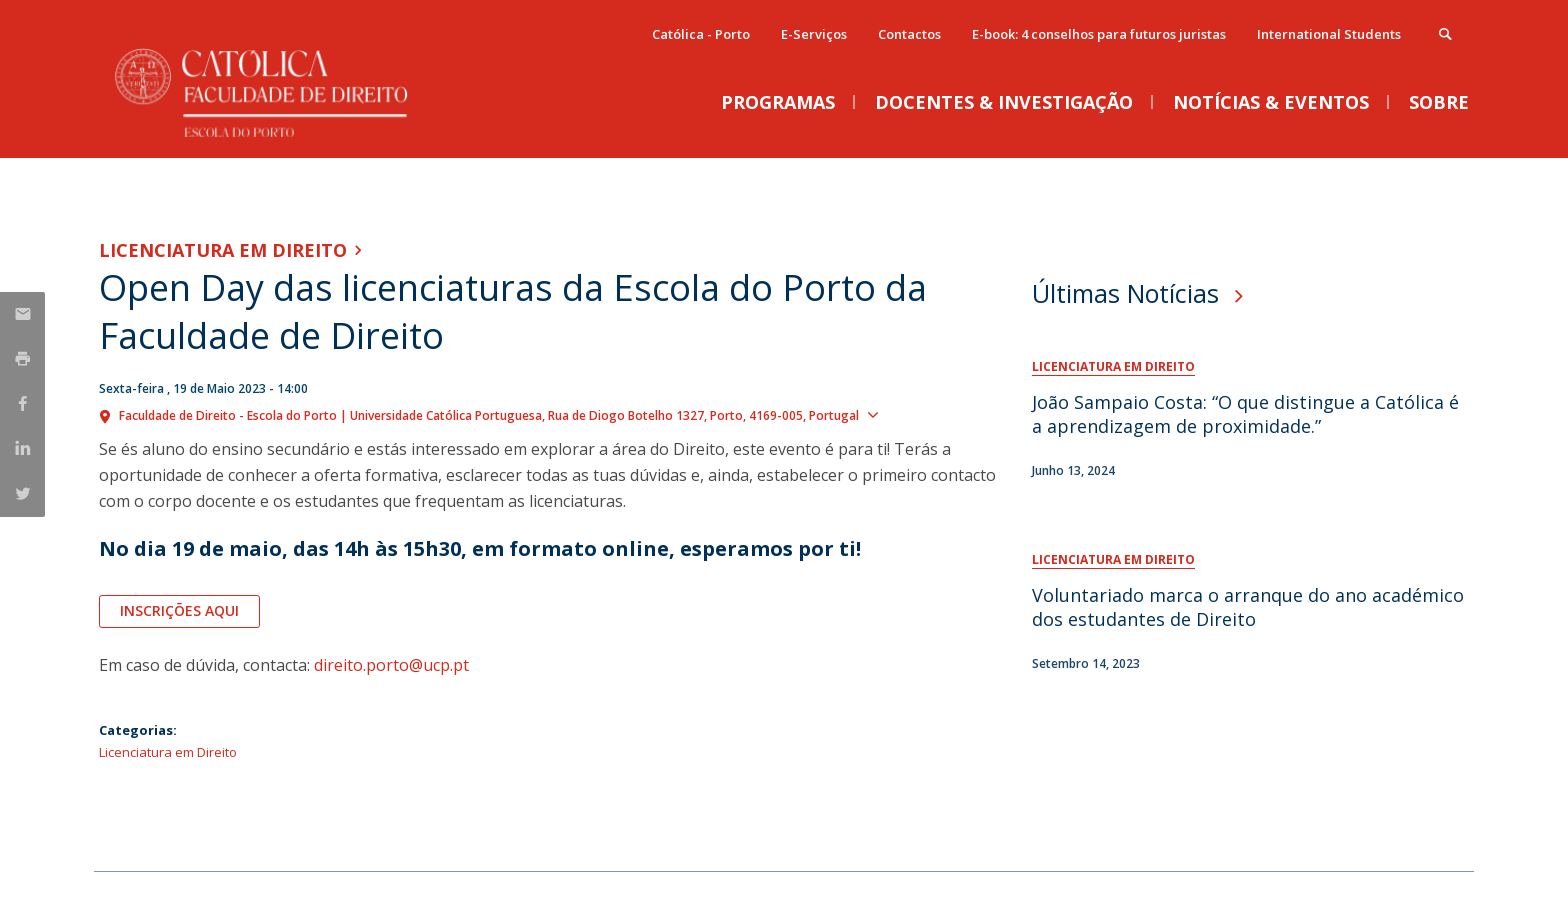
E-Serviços (814, 34)
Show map (922, 414)
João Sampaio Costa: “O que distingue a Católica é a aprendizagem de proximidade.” (1245, 414)
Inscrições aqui (179, 610)
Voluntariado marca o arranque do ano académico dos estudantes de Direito (1248, 607)
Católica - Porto (701, 34)
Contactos (909, 34)
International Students (1329, 34)
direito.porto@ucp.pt (391, 665)
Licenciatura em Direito (223, 250)
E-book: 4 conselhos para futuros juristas (1099, 34)
